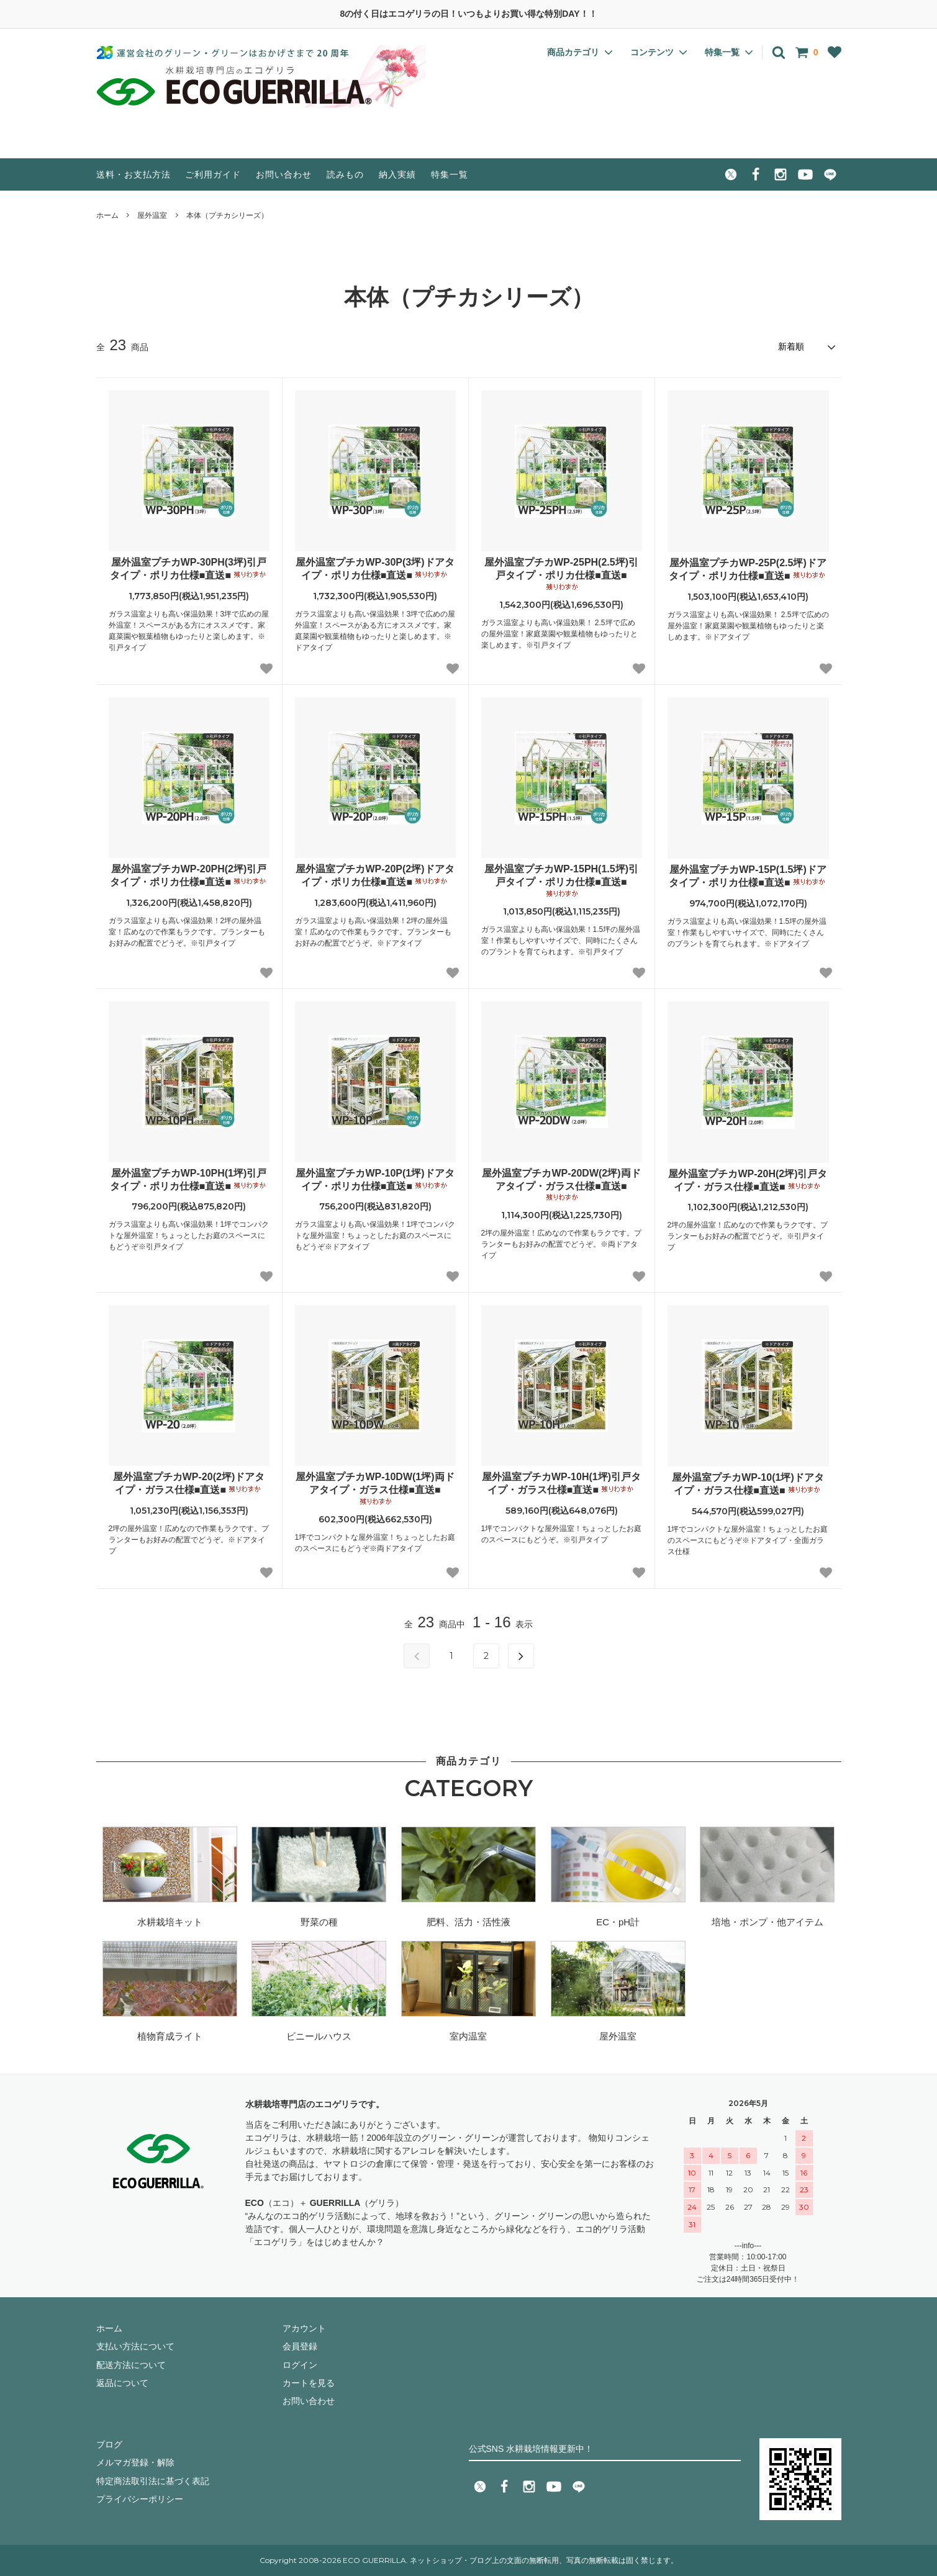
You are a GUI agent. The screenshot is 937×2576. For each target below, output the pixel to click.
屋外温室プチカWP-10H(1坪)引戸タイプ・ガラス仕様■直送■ (561, 1483)
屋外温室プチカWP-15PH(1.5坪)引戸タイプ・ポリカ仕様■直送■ (561, 881)
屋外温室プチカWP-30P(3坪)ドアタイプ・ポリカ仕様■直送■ (375, 569)
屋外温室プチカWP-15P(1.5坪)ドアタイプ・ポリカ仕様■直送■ (747, 876)
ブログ (109, 2444)
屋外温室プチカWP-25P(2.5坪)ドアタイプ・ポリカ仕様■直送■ (747, 569)
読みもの (345, 174)
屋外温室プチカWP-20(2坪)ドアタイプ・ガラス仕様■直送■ (189, 1483)
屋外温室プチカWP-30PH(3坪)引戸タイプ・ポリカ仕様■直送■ (189, 569)
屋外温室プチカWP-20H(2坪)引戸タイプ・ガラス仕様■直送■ (747, 1180)
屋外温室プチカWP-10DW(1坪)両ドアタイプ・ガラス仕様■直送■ (375, 1488)
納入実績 (397, 174)
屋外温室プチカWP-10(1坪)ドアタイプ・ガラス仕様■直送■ (747, 1484)
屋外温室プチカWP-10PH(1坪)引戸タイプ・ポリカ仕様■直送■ (189, 1179)
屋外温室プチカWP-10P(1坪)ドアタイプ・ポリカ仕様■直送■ (375, 1179)
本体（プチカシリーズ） (227, 215)
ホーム (107, 215)
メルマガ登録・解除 (135, 2462)
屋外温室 (152, 215)
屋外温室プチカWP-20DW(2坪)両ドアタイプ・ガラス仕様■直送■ (561, 1185)
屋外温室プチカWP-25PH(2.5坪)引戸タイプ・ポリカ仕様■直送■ (561, 574)
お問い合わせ (284, 174)
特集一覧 (449, 174)
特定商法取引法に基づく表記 (152, 2481)
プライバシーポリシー (139, 2499)
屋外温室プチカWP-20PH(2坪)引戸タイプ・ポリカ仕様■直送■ (189, 875)
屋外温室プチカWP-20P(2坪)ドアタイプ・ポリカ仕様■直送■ (375, 875)
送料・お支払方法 (133, 174)
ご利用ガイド (213, 174)
